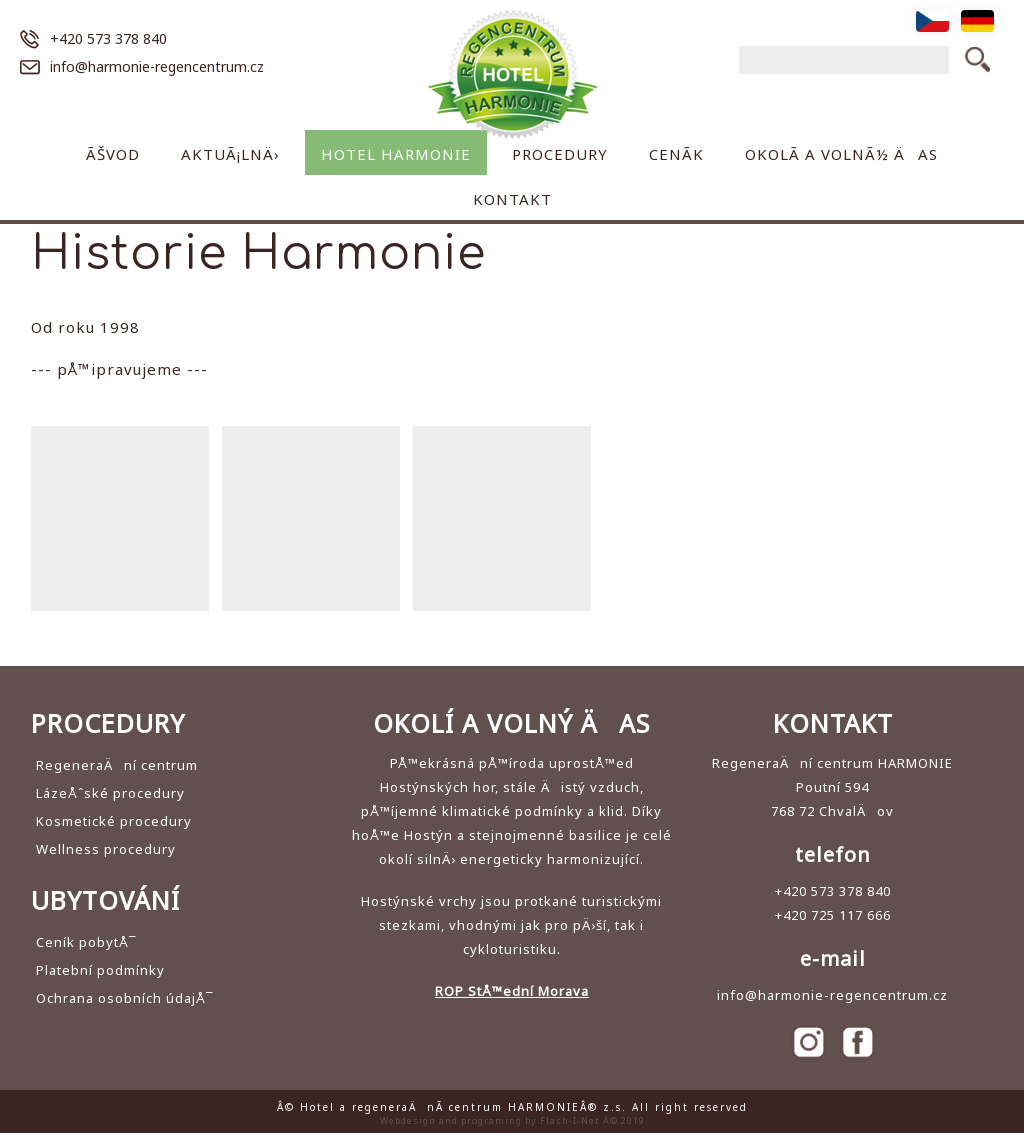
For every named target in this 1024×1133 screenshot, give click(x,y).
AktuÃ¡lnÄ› (230, 154)
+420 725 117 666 (833, 915)
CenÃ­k (676, 154)
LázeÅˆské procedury (110, 793)
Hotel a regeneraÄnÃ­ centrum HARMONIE (512, 75)
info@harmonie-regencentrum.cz (157, 66)
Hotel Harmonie (396, 154)
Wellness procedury (106, 849)
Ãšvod (113, 154)
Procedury (560, 154)
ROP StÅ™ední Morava (512, 991)
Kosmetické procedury (114, 821)
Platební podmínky (100, 970)
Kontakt (512, 199)
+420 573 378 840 (108, 38)
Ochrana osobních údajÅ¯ (125, 998)
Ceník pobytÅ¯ (86, 942)
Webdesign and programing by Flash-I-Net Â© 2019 (512, 1120)
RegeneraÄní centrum (117, 765)
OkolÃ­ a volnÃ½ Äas (841, 154)
